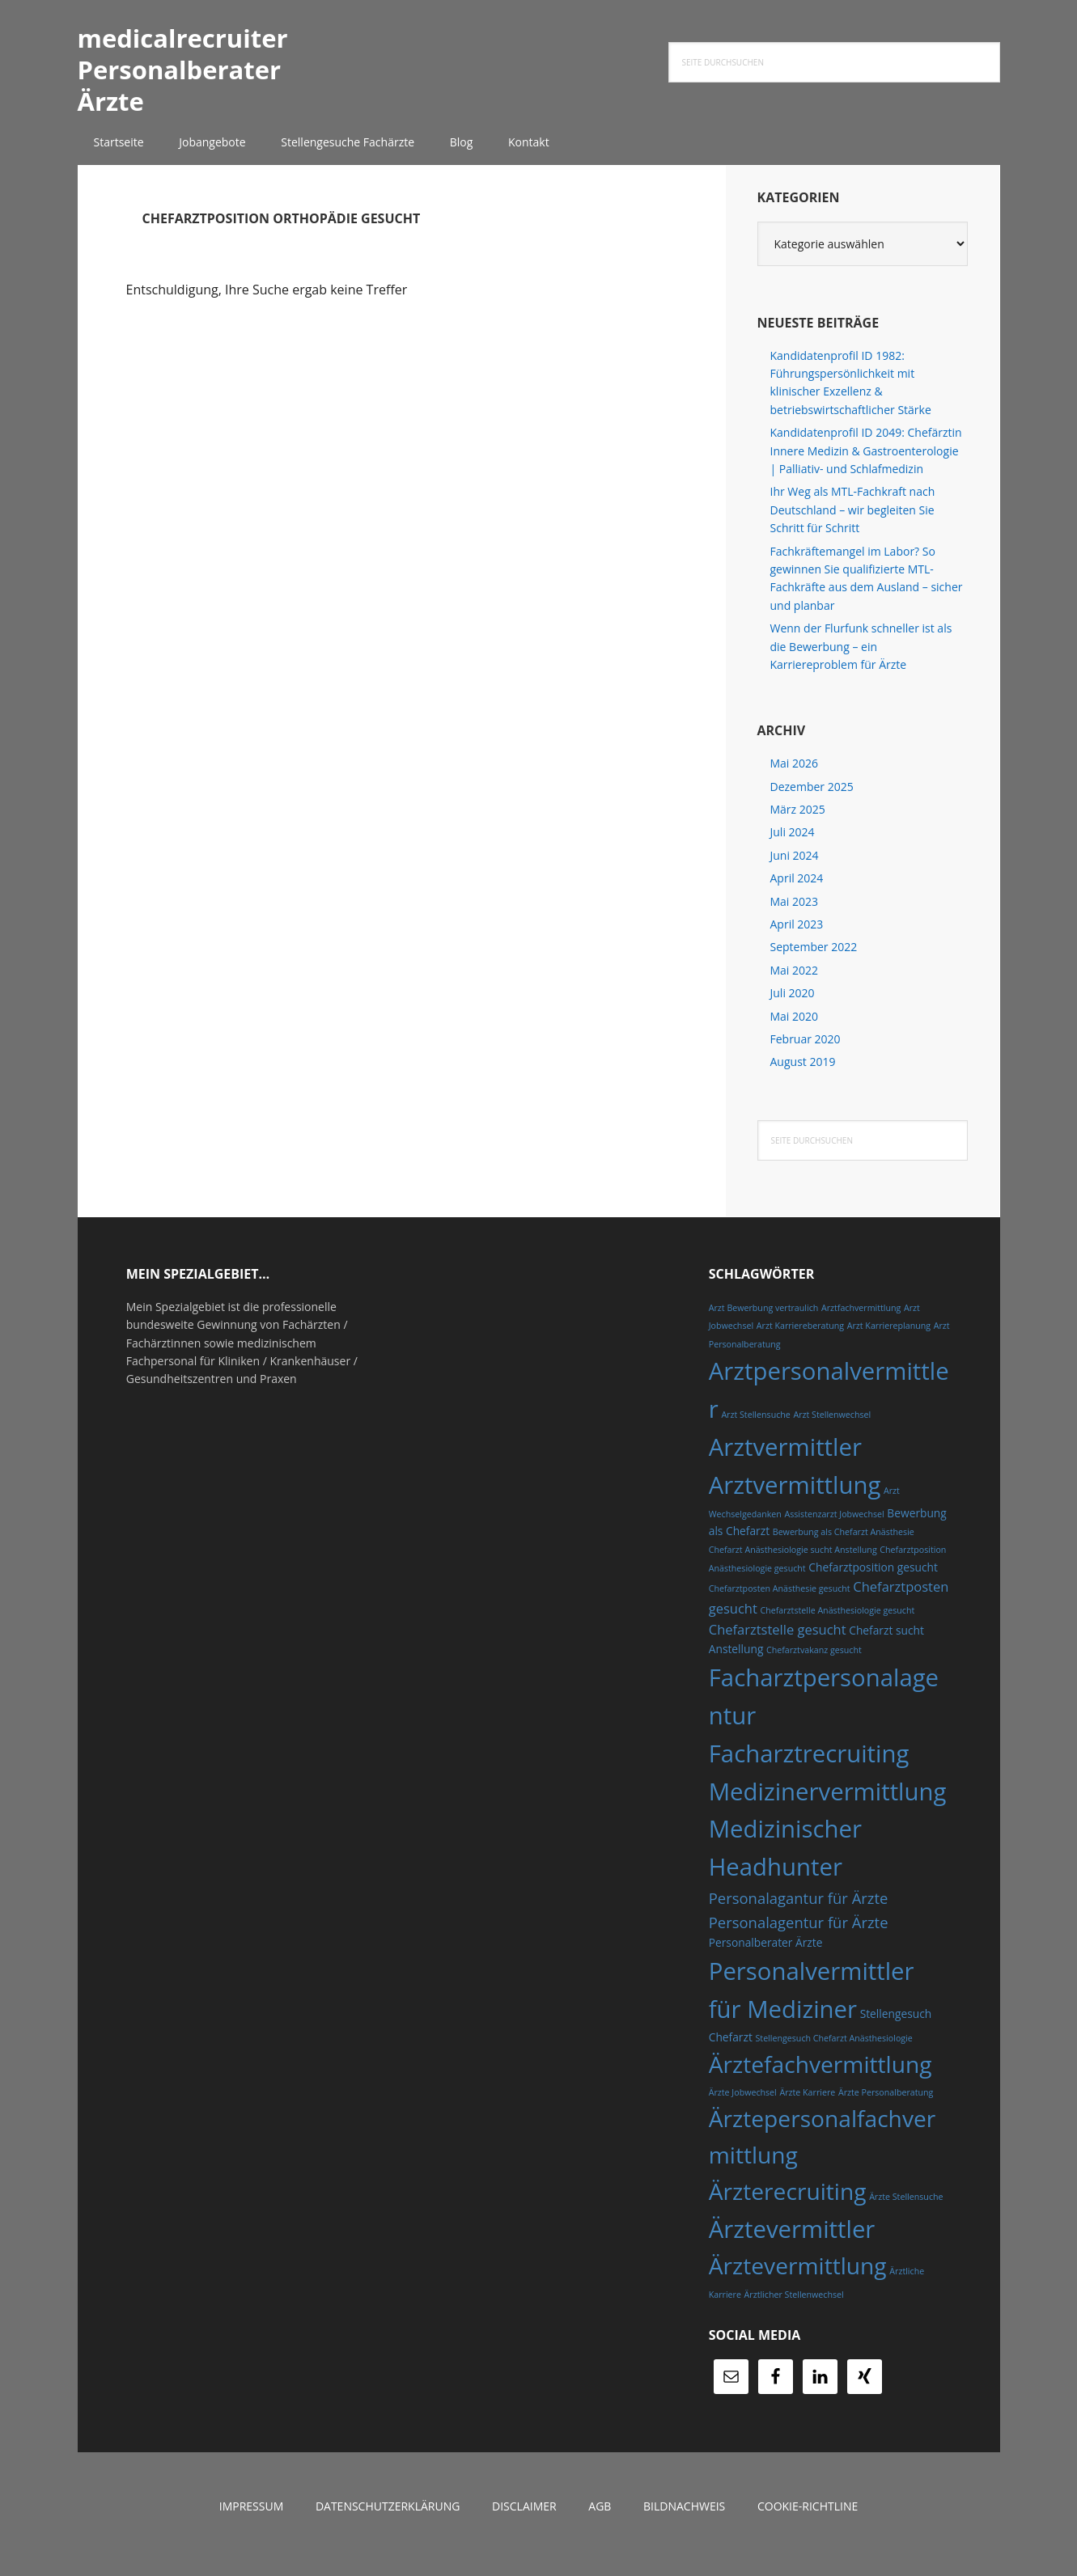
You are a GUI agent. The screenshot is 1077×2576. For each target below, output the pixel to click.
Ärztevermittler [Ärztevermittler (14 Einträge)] (792, 2243)
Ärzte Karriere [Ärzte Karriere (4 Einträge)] (807, 2107)
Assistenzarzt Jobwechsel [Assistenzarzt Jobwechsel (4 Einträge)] (834, 1528)
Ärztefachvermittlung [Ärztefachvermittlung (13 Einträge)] (820, 2079)
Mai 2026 (794, 778)
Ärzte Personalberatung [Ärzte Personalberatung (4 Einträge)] (885, 2107)
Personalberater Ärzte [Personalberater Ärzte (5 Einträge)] (766, 1957)
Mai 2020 (794, 1030)
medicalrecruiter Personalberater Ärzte (200, 76)
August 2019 (803, 1077)
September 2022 (814, 962)
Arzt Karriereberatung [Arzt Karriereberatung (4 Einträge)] (800, 1341)
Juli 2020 (792, 1008)
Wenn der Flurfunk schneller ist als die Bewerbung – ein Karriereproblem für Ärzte (861, 661)
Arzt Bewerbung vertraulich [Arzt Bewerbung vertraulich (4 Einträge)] (764, 1323)
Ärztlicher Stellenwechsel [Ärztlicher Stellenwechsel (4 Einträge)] (794, 2309)
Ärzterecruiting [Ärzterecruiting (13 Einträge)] (788, 2206)
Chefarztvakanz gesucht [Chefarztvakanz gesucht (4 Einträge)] (814, 1665)
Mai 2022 (794, 985)
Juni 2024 (794, 870)
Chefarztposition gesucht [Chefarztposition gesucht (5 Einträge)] (873, 1582)
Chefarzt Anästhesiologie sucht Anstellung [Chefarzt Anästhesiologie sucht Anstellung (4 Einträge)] (793, 1565)
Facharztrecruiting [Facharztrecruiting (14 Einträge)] (809, 1768)
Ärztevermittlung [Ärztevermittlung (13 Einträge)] (798, 2280)
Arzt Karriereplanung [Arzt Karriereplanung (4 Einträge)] (889, 1341)
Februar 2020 (805, 1054)
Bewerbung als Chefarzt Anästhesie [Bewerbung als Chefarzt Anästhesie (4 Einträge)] (843, 1547)
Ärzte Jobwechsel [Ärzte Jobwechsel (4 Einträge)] (743, 2107)
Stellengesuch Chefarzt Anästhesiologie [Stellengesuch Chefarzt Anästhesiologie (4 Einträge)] (833, 2052)
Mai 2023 (794, 916)
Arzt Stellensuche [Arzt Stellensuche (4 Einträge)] (755, 1430)
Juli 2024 (792, 847)
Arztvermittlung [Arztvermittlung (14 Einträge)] (795, 1499)
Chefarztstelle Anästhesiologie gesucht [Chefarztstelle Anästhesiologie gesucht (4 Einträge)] (838, 1625)
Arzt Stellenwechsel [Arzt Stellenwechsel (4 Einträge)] (832, 1430)
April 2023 (797, 939)
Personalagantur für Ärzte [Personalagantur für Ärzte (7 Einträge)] (798, 1913)
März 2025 (797, 824)
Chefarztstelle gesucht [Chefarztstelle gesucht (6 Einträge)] (777, 1644)
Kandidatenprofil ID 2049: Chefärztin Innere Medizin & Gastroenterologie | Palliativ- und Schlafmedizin (866, 466)
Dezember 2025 (812, 801)
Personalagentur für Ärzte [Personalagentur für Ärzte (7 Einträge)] (798, 1937)
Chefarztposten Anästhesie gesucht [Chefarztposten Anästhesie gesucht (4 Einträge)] (779, 1603)
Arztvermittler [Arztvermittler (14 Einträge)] (785, 1462)
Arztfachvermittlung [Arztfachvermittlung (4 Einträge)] (861, 1323)
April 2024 (797, 893)
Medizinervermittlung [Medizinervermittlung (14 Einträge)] (828, 1806)
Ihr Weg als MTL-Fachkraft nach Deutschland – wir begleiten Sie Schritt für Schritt (852, 525)
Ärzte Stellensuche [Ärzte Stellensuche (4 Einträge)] (906, 2212)
